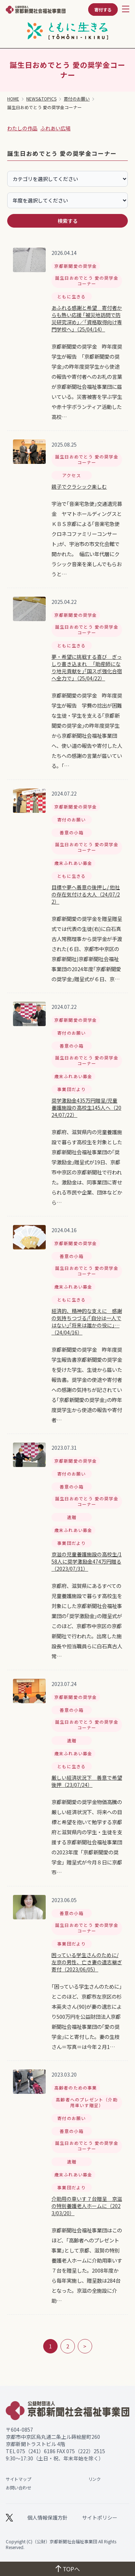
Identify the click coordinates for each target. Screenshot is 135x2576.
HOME (13, 99)
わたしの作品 (22, 128)
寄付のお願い (77, 99)
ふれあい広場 (55, 128)
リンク (94, 2479)
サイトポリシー (99, 2517)
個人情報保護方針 (47, 2517)
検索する (68, 220)
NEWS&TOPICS (41, 99)
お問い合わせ (18, 2487)
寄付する (103, 9)
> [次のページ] (84, 2346)
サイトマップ (18, 2479)
